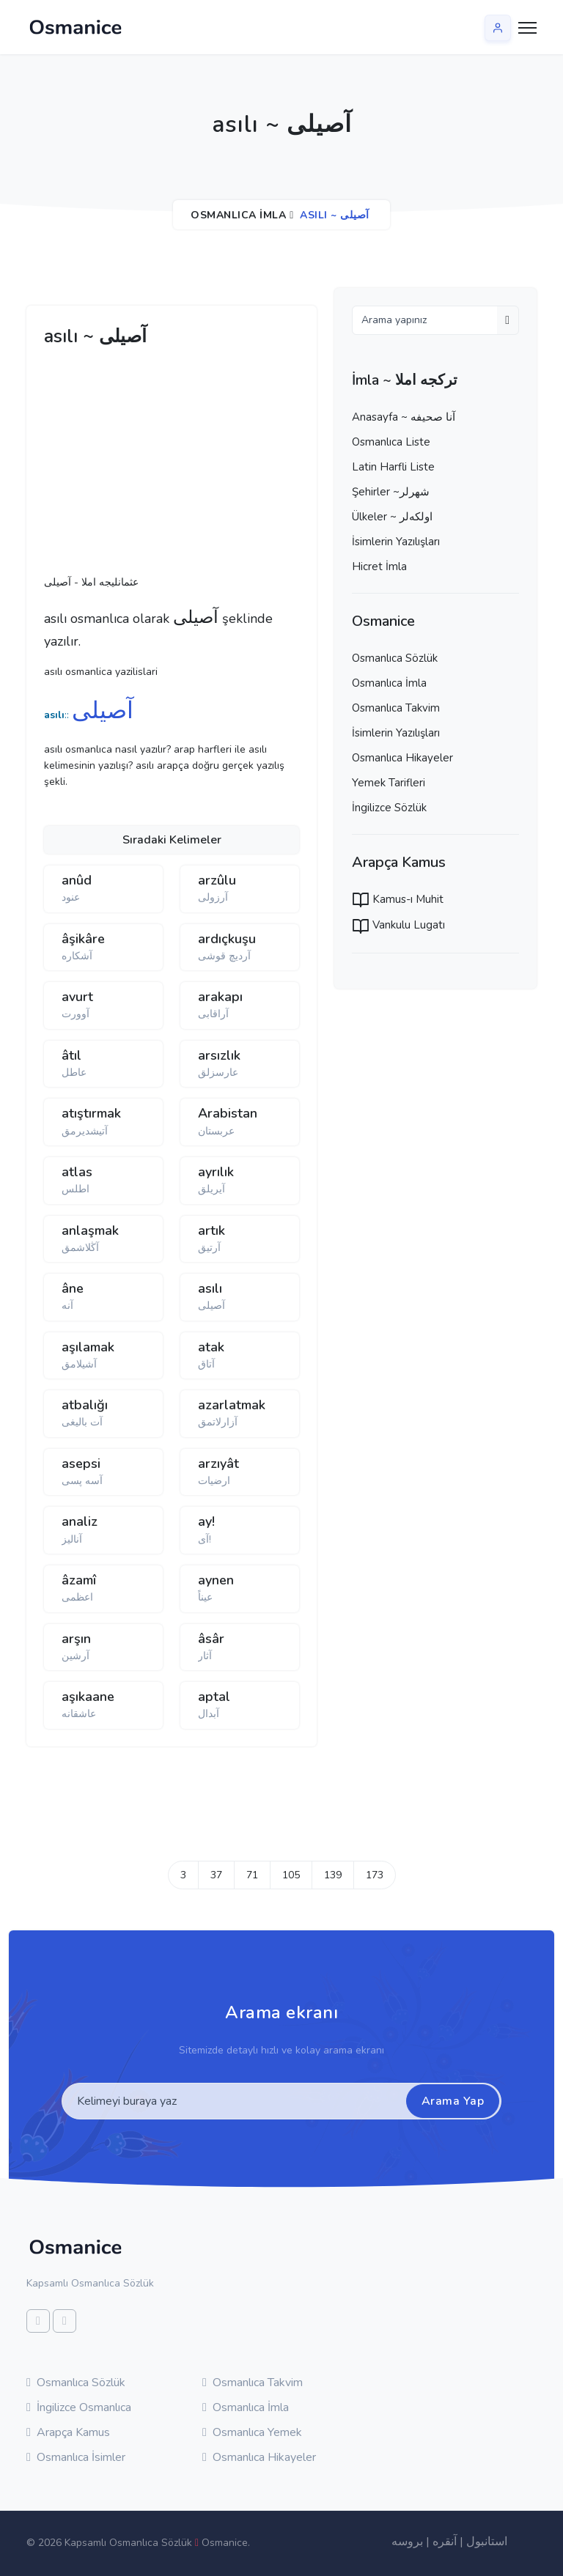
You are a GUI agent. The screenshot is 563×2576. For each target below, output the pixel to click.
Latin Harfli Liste (393, 467)
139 (333, 1875)
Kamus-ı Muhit (398, 899)
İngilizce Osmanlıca (78, 2407)
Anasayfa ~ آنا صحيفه (403, 417)
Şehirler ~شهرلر (391, 491)
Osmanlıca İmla (238, 215)
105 (291, 1875)
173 (374, 1875)
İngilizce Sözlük (389, 807)
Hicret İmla (379, 566)
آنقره (445, 2541)
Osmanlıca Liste (391, 442)
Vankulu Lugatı (398, 925)
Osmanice (225, 2543)
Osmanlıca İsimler (75, 2457)
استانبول (486, 2541)
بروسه (407, 2541)
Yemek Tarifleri (388, 782)
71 (252, 1875)
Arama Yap (453, 2101)
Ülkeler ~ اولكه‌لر (392, 516)
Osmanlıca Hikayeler (402, 757)
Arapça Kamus (68, 2432)
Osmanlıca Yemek (252, 2432)
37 (216, 1875)
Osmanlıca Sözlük (395, 658)
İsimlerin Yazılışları (396, 541)
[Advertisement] (271, 465)
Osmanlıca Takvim (396, 708)
